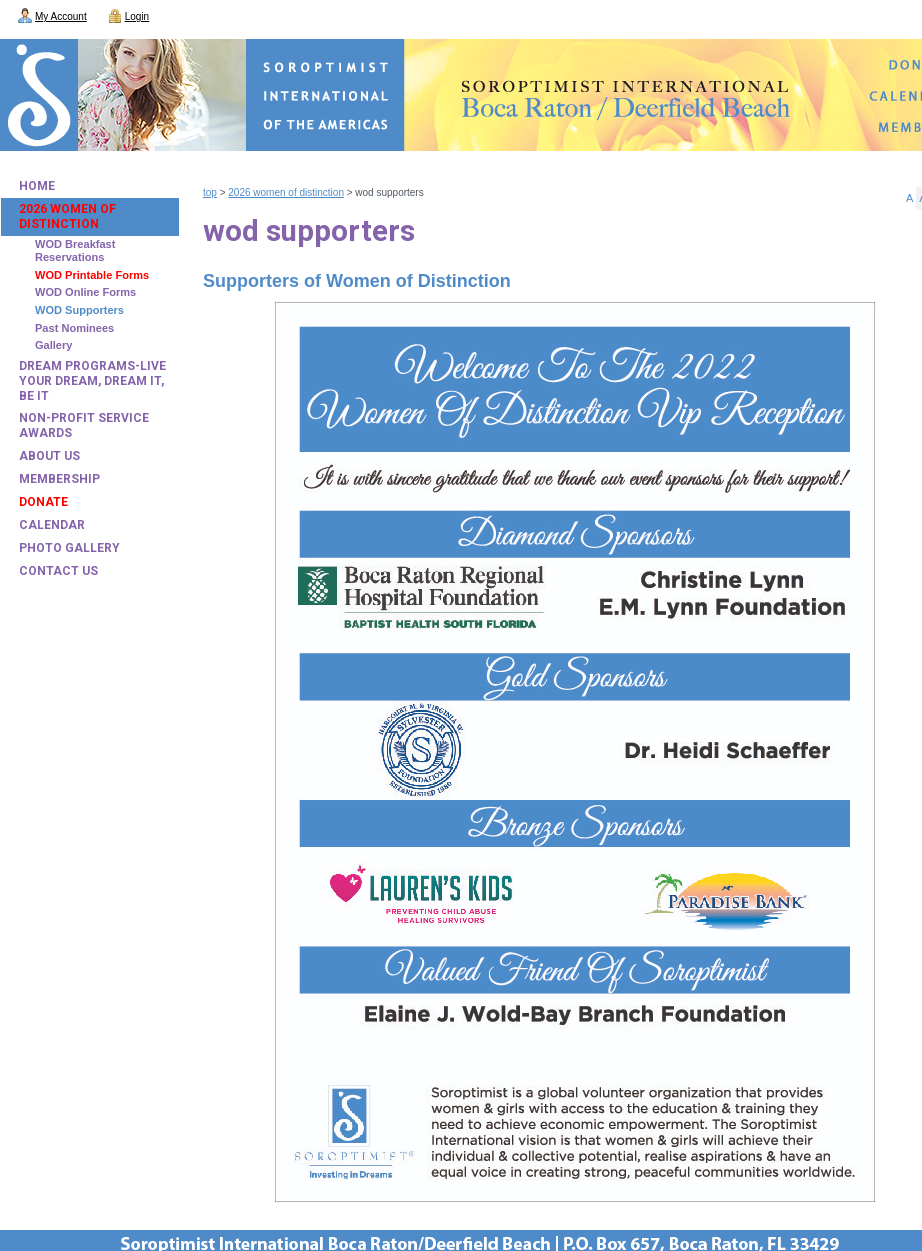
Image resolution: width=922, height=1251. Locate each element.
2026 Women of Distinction (286, 192)
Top (210, 192)
